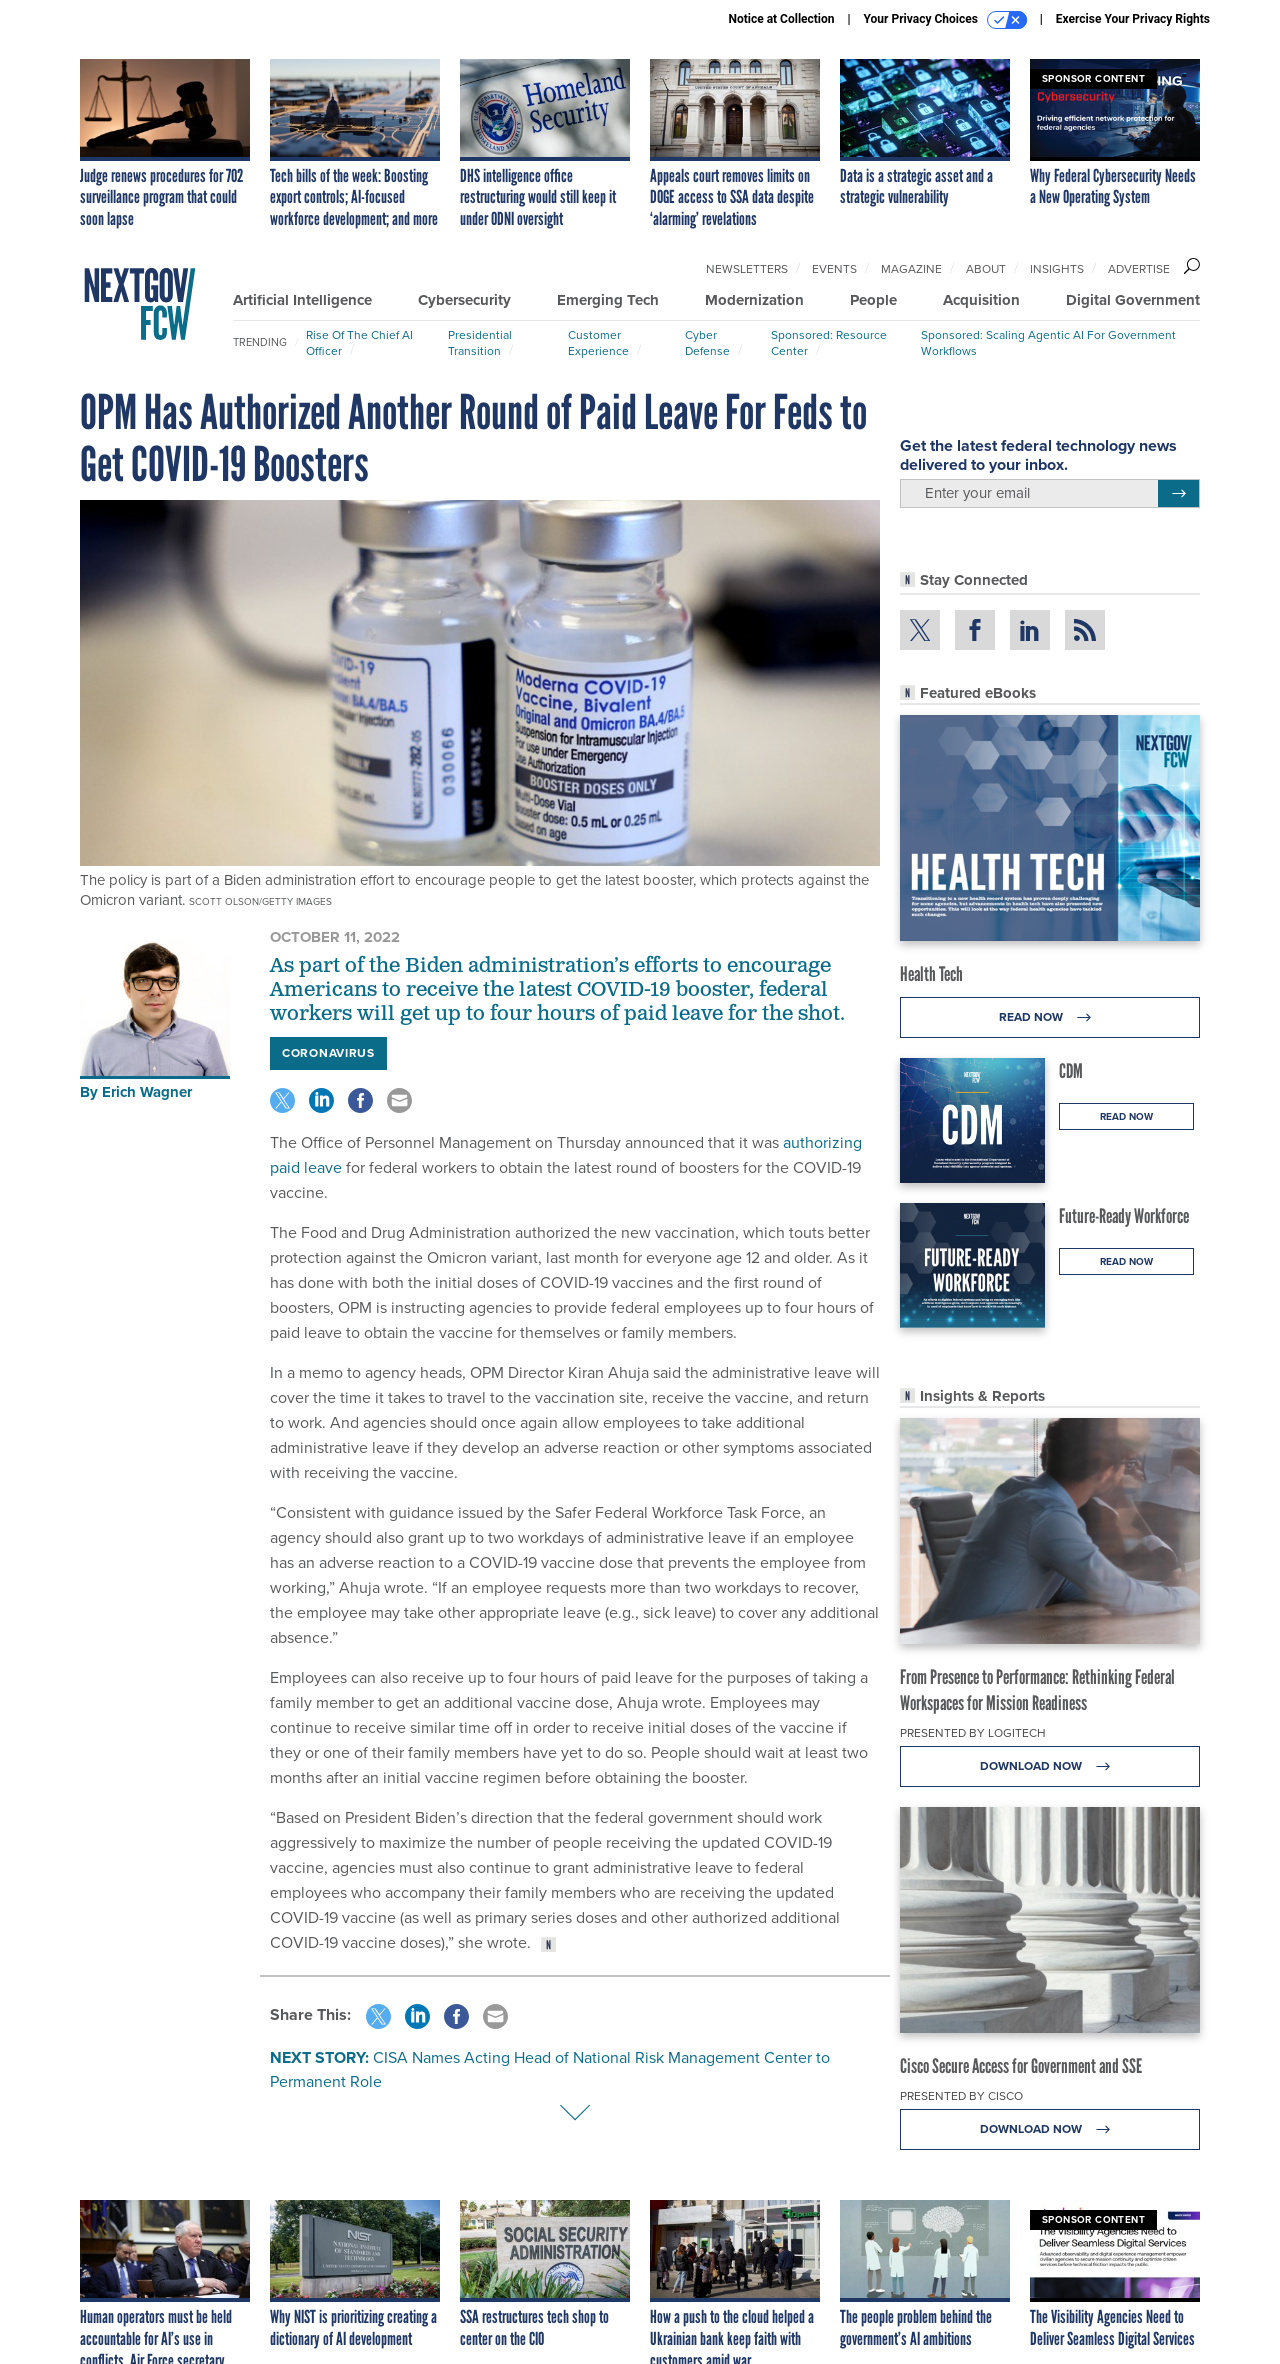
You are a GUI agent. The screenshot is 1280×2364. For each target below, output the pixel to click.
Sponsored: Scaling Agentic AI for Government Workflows (1048, 343)
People (873, 300)
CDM (1071, 1071)
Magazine (911, 269)
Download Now (1050, 1766)
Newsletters (747, 269)
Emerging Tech (608, 300)
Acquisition (981, 300)
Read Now (1050, 1017)
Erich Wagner (147, 1092)
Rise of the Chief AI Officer (359, 343)
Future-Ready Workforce (1124, 1216)
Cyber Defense (707, 343)
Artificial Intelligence (302, 300)
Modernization (754, 300)
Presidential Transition (480, 343)
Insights (1057, 269)
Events (834, 269)
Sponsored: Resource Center (829, 343)
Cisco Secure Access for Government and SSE (1021, 2066)
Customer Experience (598, 343)
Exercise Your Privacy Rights (1133, 19)
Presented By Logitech (973, 1733)
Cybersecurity (464, 300)
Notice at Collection (781, 19)
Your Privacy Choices (945, 20)
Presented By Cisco (961, 2096)
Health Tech (931, 974)
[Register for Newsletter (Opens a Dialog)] (1178, 494)
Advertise (1139, 269)
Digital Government (1133, 300)
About (986, 269)
